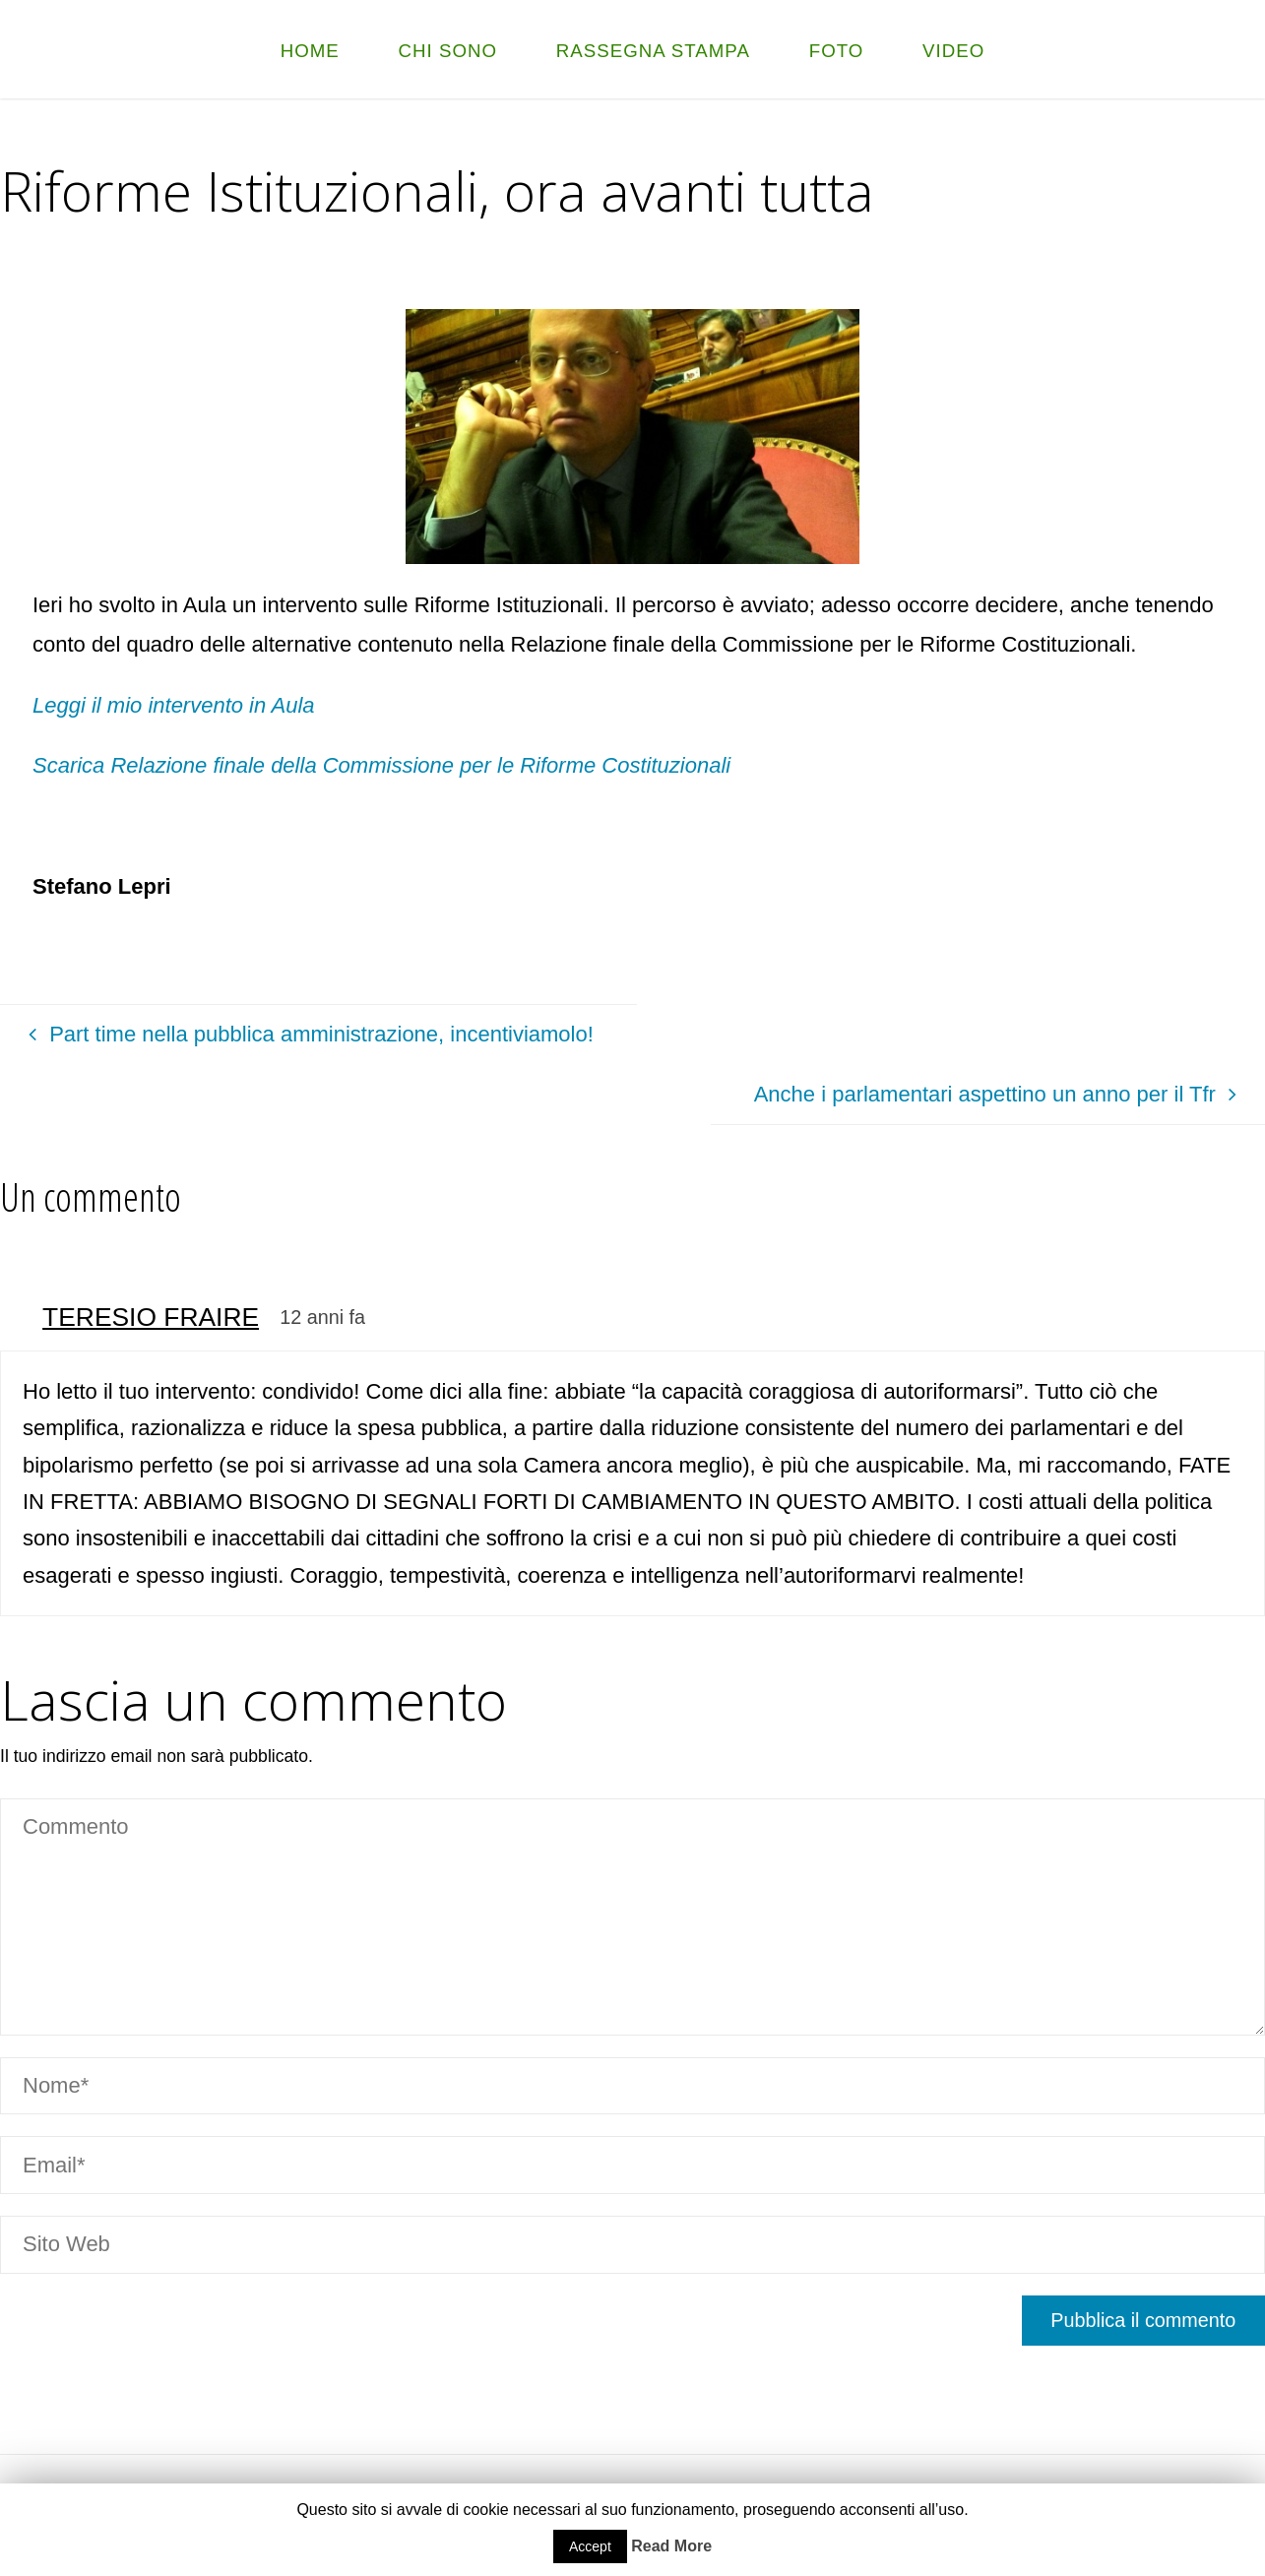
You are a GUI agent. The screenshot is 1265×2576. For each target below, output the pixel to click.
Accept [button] (590, 2546)
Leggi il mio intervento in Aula (173, 705)
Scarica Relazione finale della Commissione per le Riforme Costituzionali (381, 765)
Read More (671, 2546)
